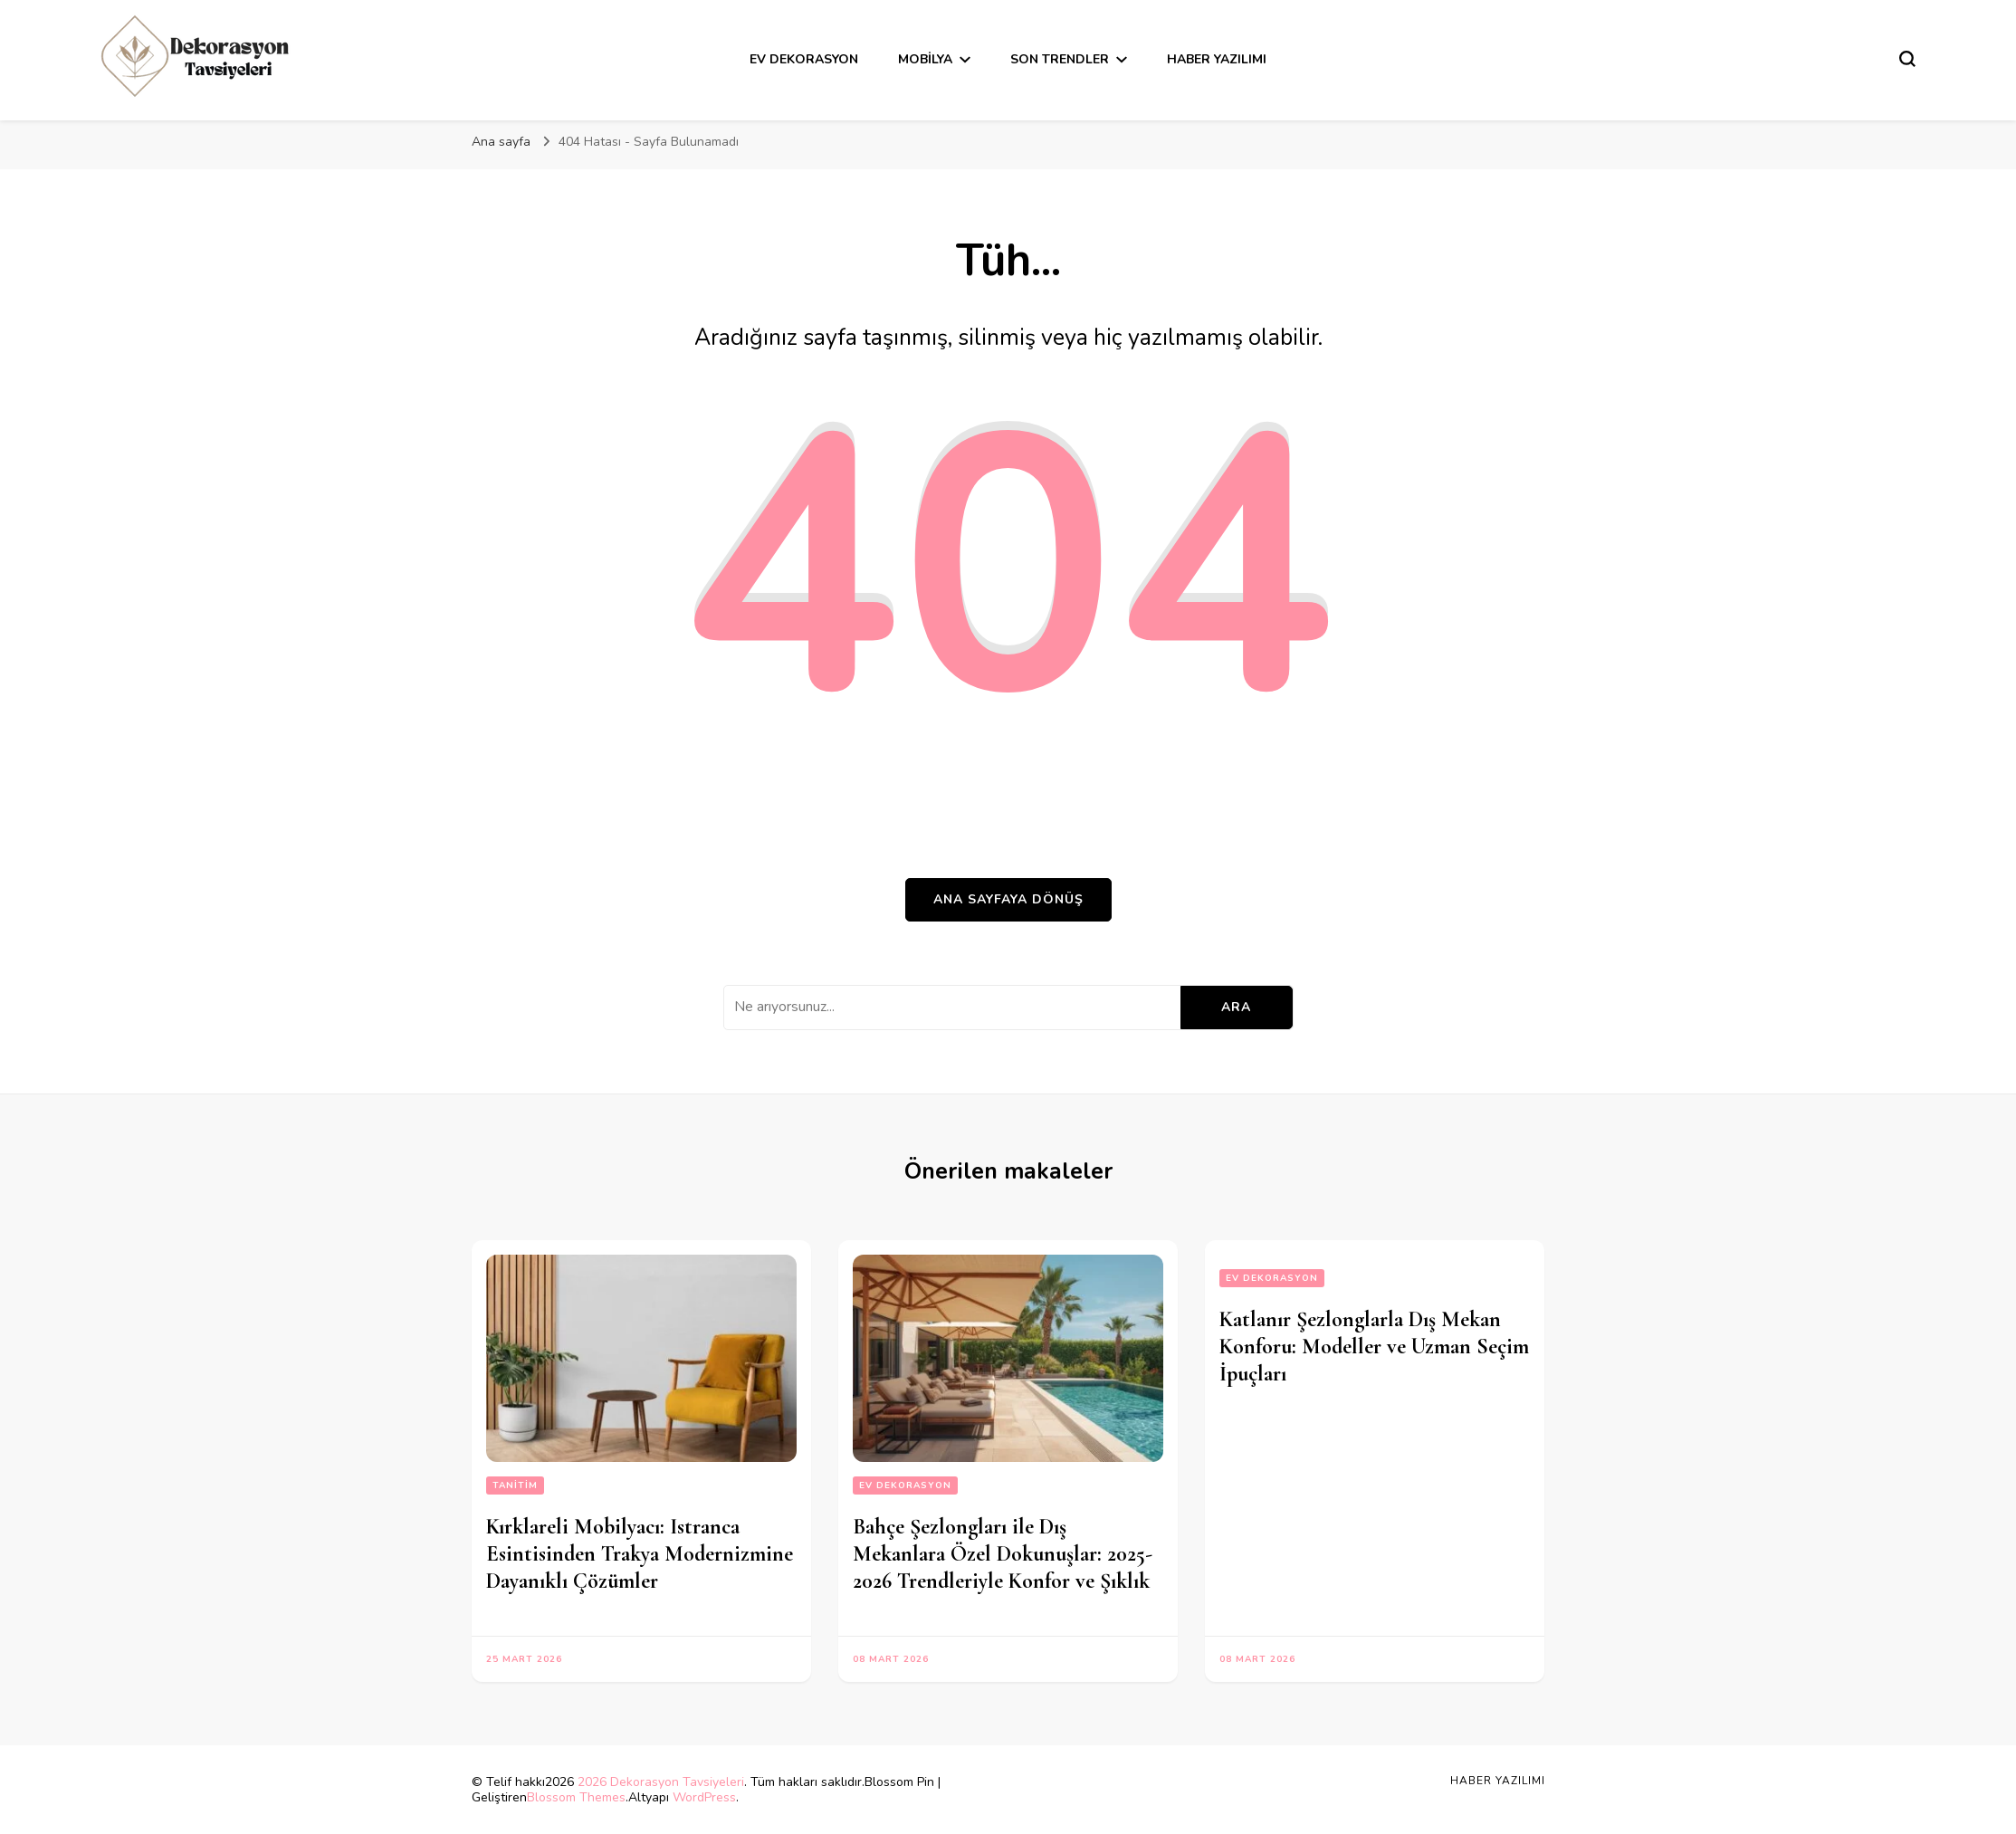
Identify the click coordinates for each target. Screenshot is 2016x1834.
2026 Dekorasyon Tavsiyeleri (661, 1782)
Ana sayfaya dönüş (1008, 899)
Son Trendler (1059, 59)
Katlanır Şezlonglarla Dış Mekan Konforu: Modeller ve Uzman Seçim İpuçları (1374, 1346)
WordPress (704, 1797)
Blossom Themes (576, 1797)
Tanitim (515, 1485)
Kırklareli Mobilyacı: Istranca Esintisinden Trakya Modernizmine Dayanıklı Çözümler (639, 1554)
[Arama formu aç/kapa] (1907, 59)
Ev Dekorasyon (804, 59)
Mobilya (925, 59)
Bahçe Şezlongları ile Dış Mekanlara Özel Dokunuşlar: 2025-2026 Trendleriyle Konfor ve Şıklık (1002, 1554)
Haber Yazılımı (1216, 59)
